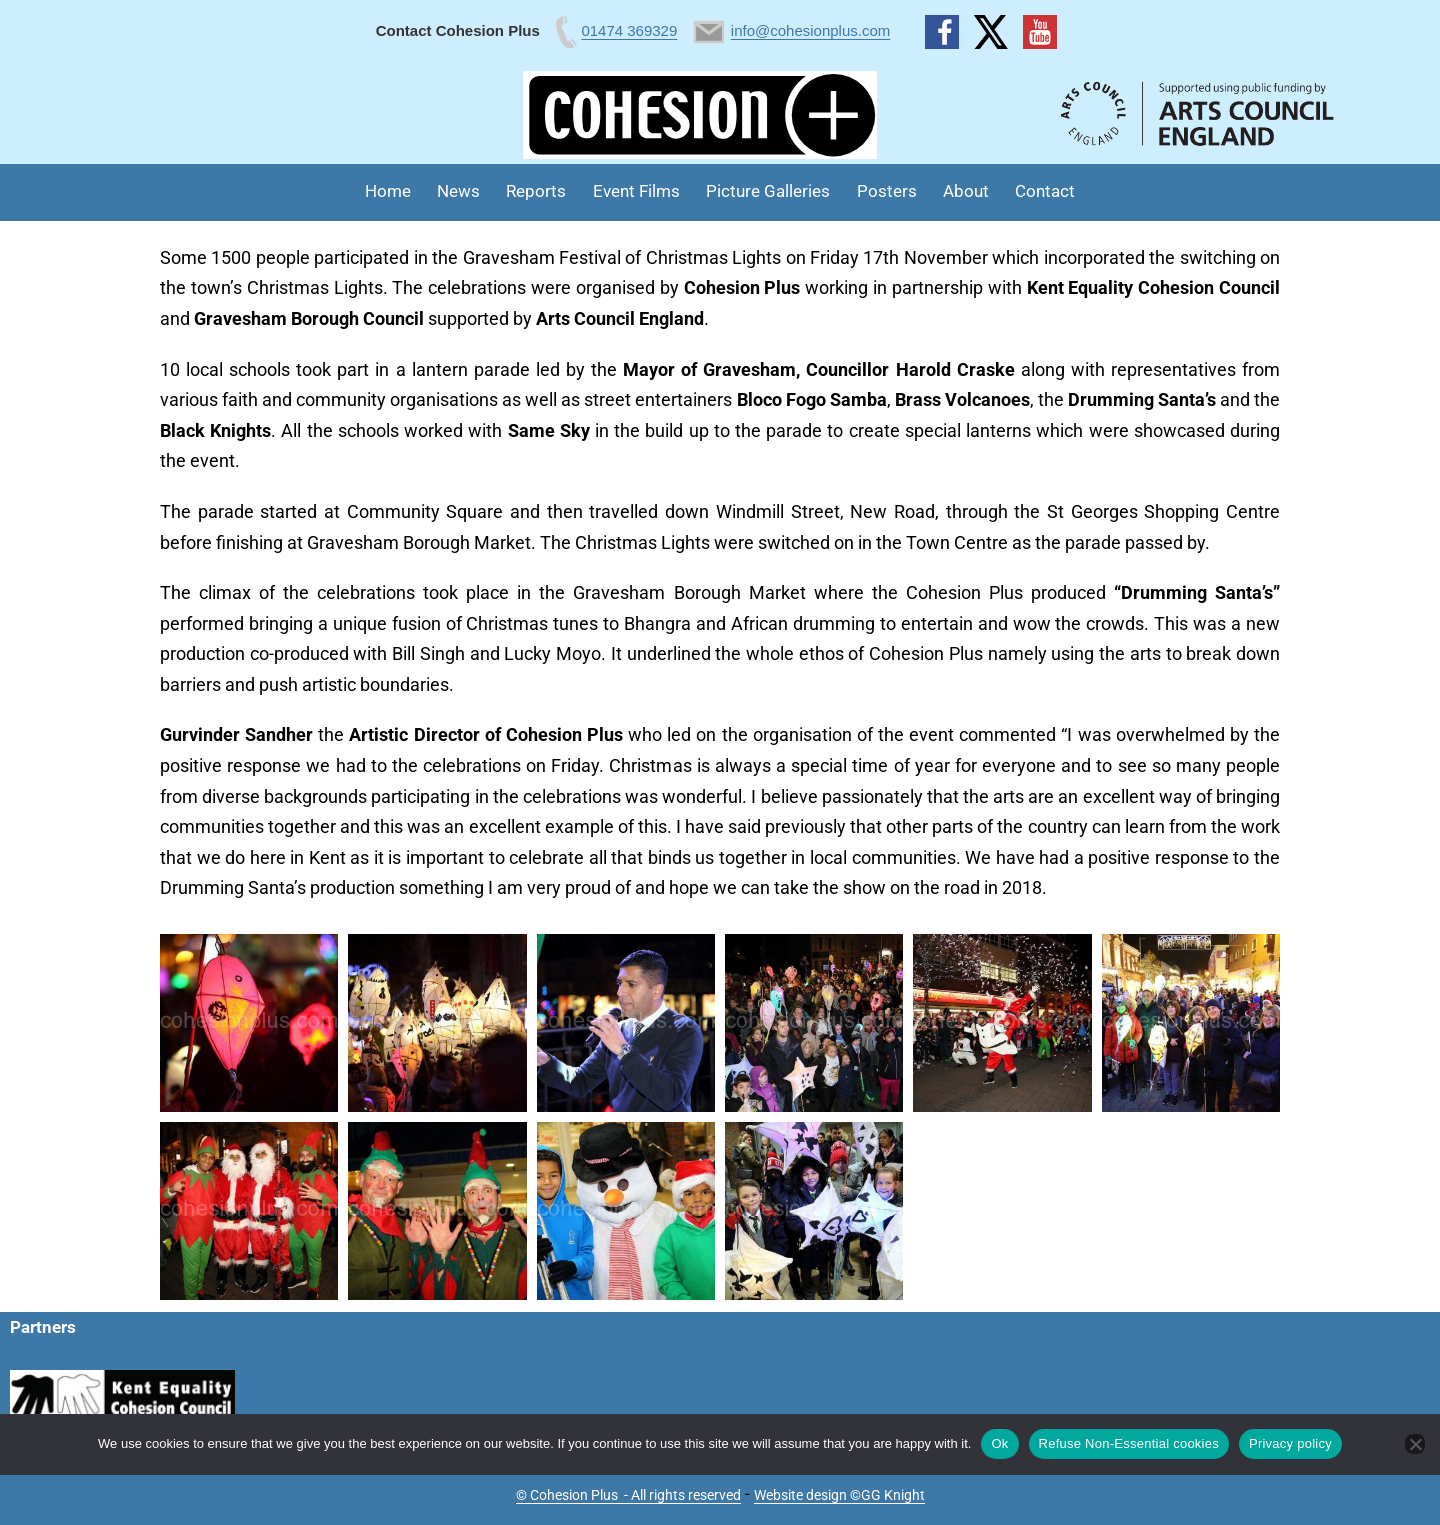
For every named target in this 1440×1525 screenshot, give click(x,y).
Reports (536, 191)
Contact (1045, 191)
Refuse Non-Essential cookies (1129, 1443)
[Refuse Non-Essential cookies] (1415, 1444)
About (966, 191)
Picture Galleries (768, 191)
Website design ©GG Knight (839, 1495)
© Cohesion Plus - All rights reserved (628, 1495)
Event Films (636, 191)
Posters (887, 191)
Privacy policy (1290, 1443)
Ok (999, 1443)
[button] (249, 1023)
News (458, 191)
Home (388, 191)
